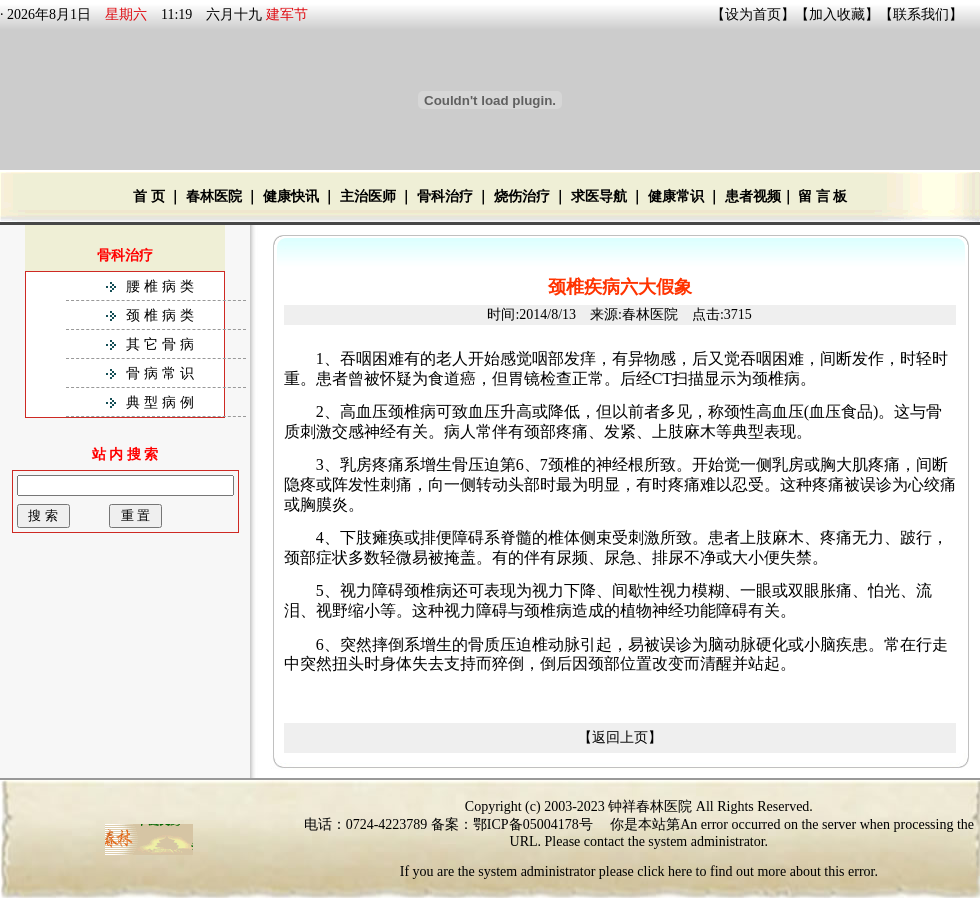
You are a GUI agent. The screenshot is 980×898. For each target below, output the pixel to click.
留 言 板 (822, 196)
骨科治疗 (445, 196)
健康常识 (676, 196)
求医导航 (599, 196)
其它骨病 (162, 344)
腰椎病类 (162, 286)
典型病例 (162, 402)
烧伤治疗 (522, 196)
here (680, 871)
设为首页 (753, 14)
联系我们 (921, 14)
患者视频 (753, 196)
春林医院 (214, 196)
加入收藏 (837, 14)
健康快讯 (291, 196)
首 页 (149, 196)
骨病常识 (162, 373)
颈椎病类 (162, 315)
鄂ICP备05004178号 (533, 824)
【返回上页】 (620, 737)
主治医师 (368, 196)
